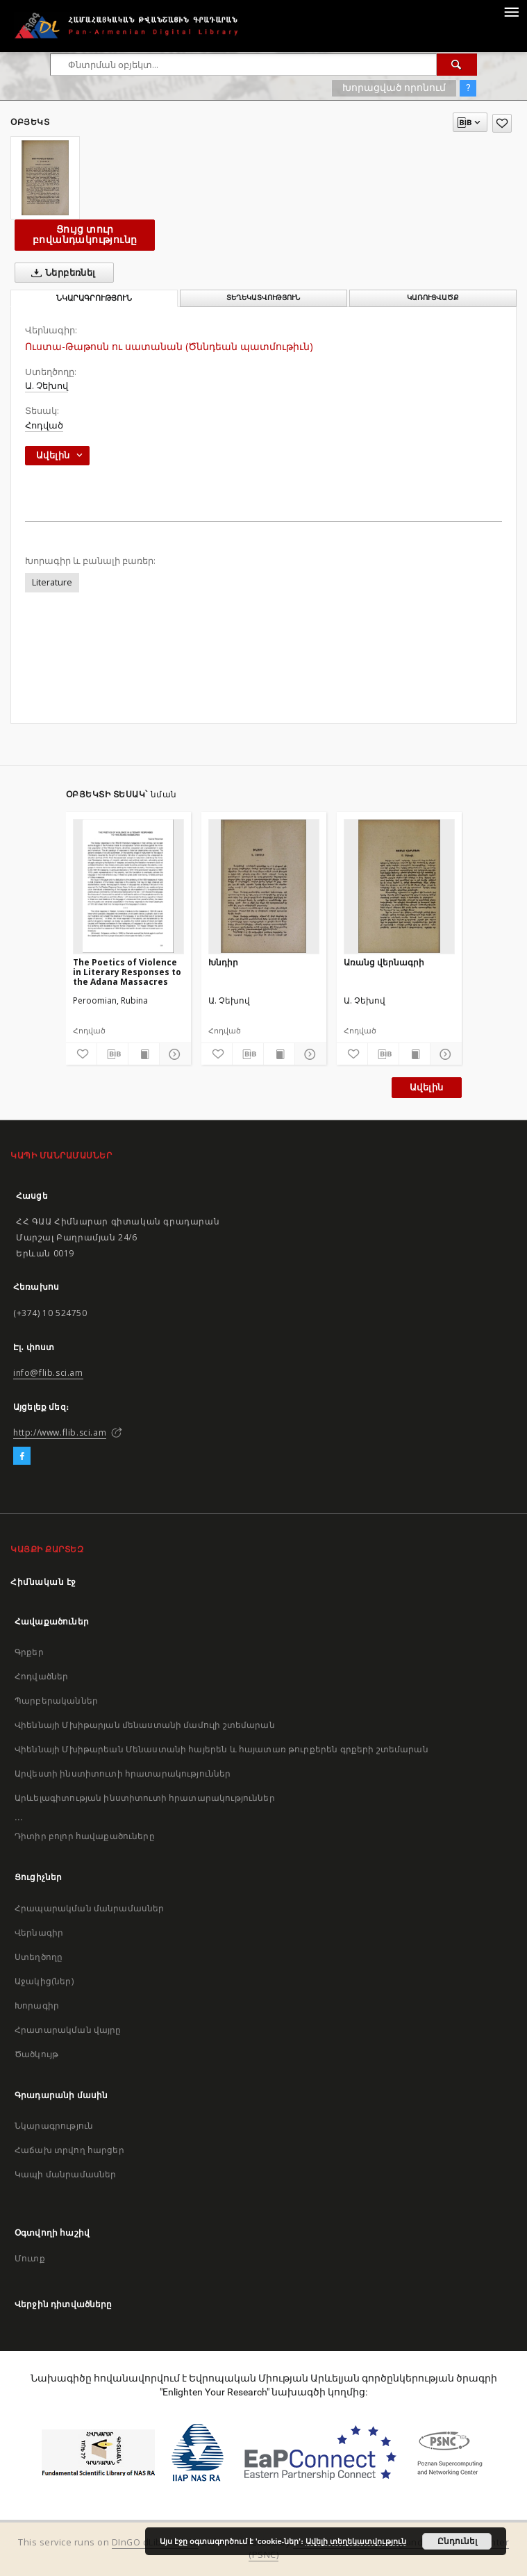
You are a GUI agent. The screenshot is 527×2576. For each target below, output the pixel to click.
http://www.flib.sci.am (59, 1432)
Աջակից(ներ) (44, 1981)
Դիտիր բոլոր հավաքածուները (85, 1836)
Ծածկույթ (36, 2054)
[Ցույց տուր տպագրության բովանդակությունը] (143, 1054)
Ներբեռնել (61, 273)
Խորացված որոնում (394, 87)
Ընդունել (457, 2541)
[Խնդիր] (264, 886)
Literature (52, 582)
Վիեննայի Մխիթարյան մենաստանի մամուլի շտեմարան (145, 1725)
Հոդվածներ (41, 1676)
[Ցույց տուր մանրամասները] (173, 1054)
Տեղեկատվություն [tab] (263, 297)
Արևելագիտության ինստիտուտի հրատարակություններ (145, 1798)
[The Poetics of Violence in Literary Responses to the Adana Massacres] (128, 886)
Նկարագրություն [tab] (94, 298)
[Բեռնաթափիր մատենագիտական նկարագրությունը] (112, 1054)
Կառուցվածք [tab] (433, 297)
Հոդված (44, 425)
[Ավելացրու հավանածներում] (502, 123)
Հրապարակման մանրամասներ (89, 1908)
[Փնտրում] (457, 64)
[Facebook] (22, 1456)
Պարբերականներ (56, 1700)
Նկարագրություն (54, 2126)
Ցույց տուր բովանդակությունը (85, 234)
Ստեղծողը (38, 1957)
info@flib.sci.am (48, 1373)
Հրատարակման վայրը (68, 2030)
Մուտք (30, 2258)
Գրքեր (29, 1652)
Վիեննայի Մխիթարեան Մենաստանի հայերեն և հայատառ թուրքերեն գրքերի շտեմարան (221, 1749)
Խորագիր (37, 2005)
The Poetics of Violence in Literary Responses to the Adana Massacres (127, 972)
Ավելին (426, 1087)
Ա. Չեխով (46, 386)
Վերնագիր (39, 1932)
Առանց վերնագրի (384, 962)
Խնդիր (223, 962)
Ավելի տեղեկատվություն (356, 2541)
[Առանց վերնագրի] (399, 886)
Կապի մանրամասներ (65, 2174)
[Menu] (511, 11)
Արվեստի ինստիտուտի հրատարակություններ (123, 1773)
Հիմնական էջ (43, 1582)
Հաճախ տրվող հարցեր (69, 2150)
